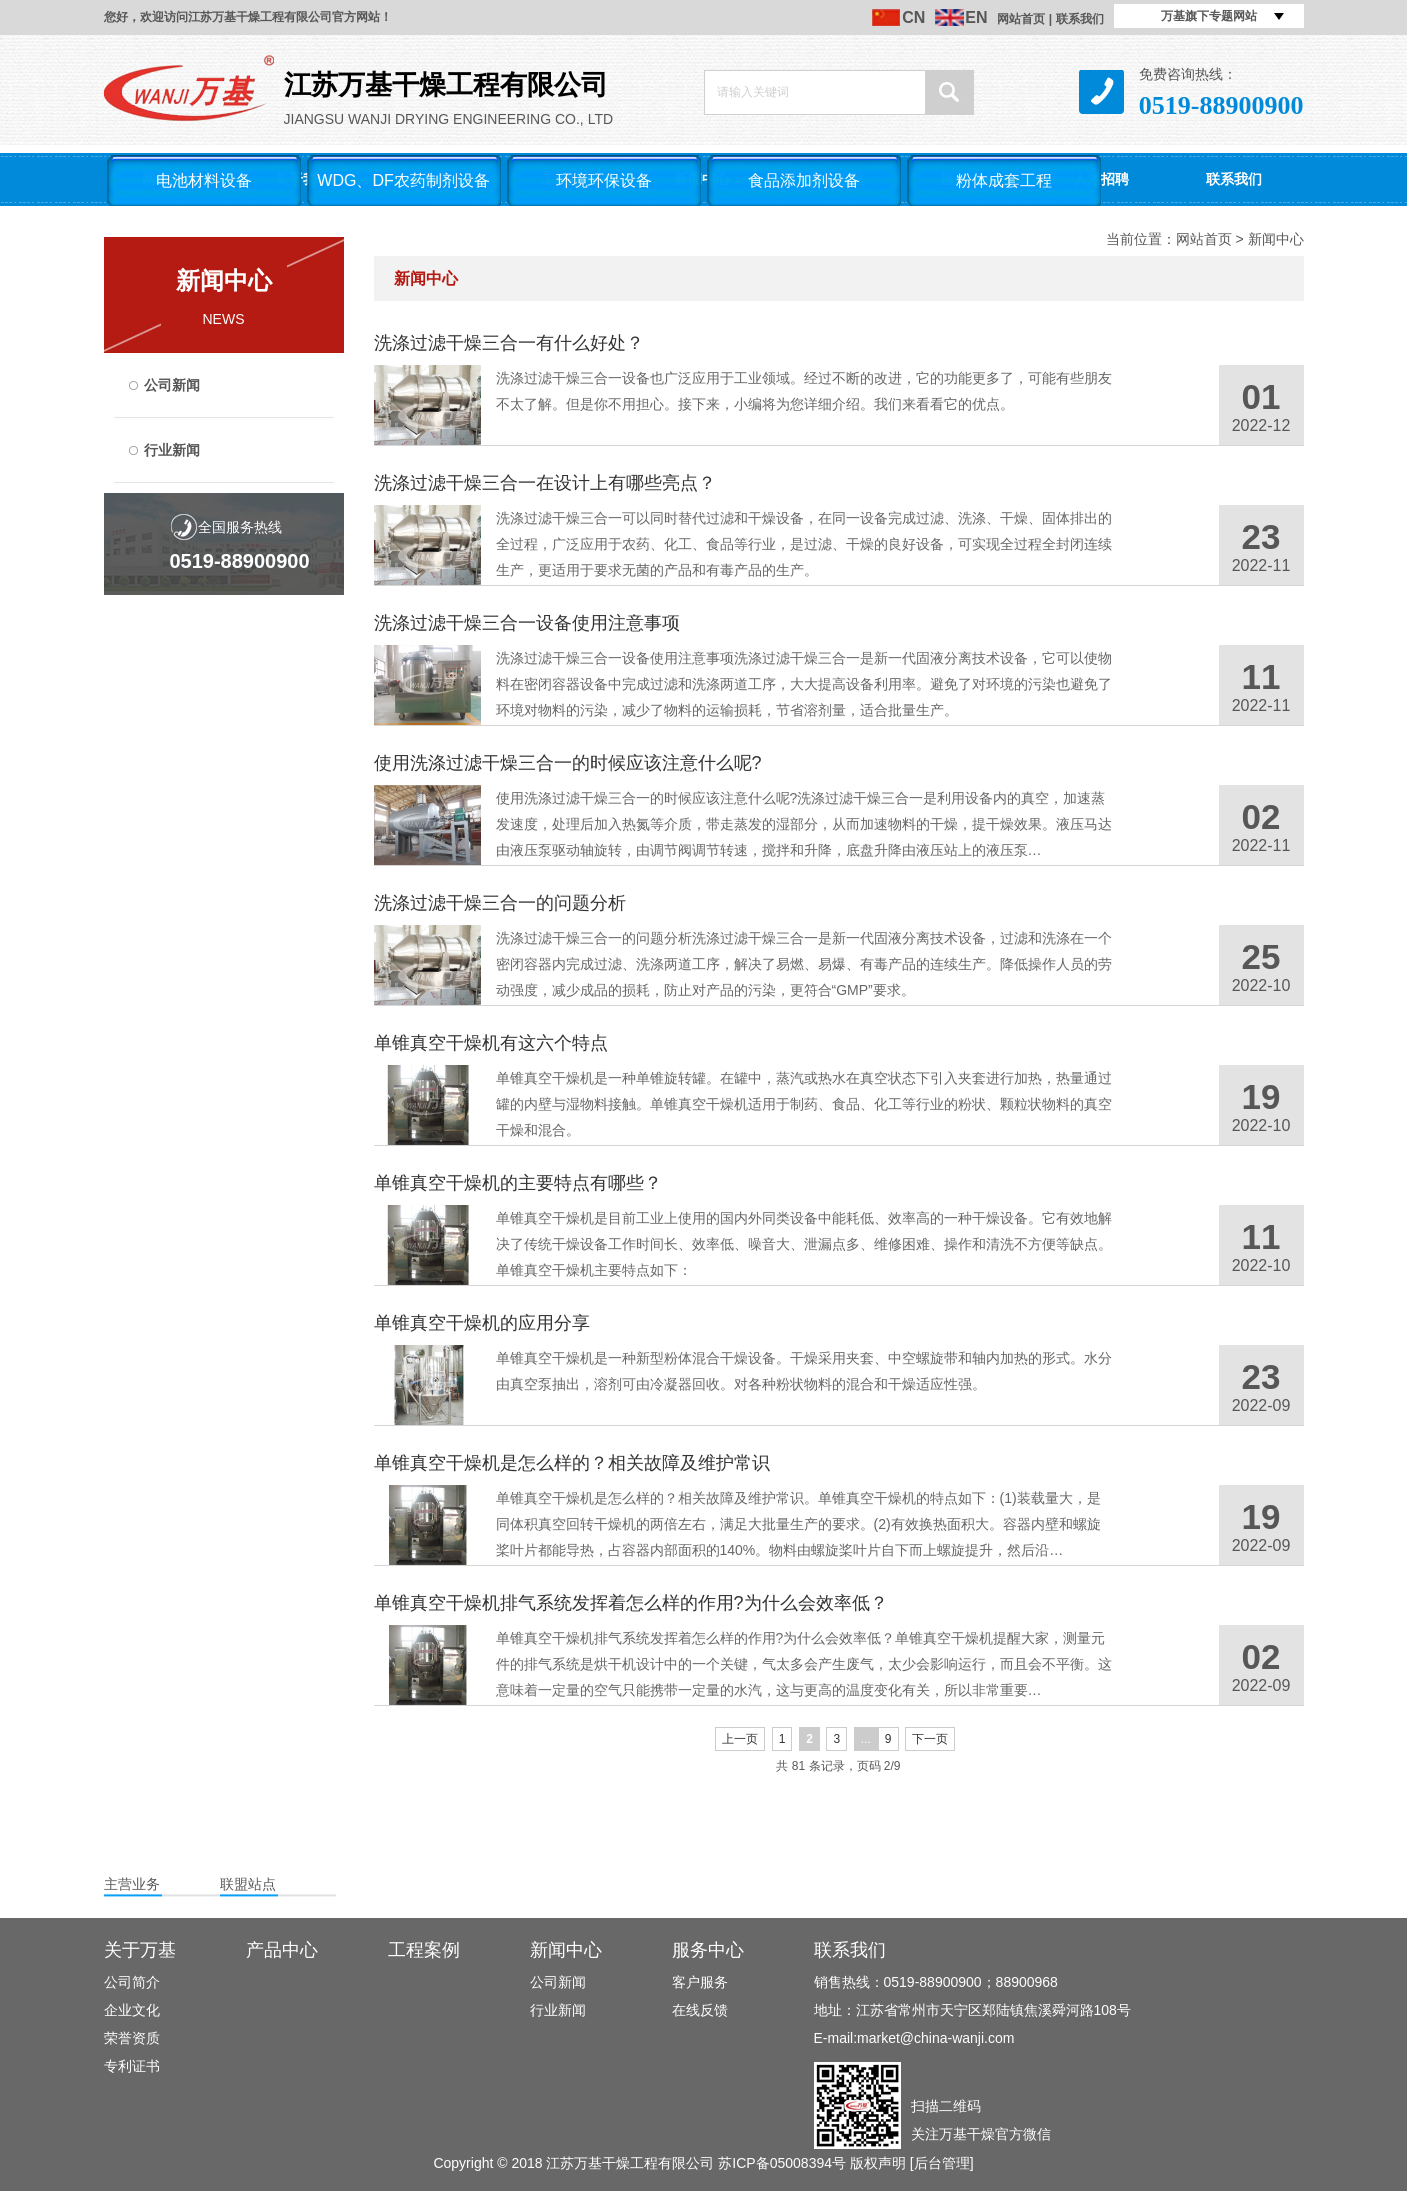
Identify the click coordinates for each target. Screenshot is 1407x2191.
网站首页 (1021, 19)
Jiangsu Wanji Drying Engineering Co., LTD (379, 91)
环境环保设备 (604, 180)
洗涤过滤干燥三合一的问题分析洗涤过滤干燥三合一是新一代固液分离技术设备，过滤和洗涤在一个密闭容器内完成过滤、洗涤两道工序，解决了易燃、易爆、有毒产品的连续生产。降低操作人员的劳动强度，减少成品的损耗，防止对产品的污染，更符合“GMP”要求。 (804, 964)
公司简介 (132, 1982)
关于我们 (303, 179)
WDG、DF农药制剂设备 (403, 180)
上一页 (740, 1739)
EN (976, 17)
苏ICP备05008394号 (782, 2163)
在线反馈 (700, 2010)
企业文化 (132, 2010)
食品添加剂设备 (804, 180)
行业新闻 (172, 450)
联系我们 (1080, 19)
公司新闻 (172, 385)
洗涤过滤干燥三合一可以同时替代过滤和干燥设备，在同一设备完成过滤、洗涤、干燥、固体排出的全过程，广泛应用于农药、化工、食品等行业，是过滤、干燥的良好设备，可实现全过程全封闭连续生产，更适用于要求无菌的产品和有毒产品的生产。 (804, 544)
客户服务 (700, 1982)
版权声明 (878, 2163)
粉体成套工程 (1004, 180)
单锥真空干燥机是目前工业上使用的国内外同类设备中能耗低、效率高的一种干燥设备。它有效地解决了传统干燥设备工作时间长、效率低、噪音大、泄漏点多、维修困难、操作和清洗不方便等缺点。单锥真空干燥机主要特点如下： (804, 1244)
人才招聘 (1101, 179)
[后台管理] (942, 2163)
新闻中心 (702, 179)
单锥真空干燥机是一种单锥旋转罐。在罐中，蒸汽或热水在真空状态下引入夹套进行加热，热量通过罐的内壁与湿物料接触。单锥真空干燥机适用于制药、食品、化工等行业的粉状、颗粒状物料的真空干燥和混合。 (804, 1104)
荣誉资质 (132, 2038)
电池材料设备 (204, 180)
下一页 (930, 1739)
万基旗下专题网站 (1209, 16)
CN (913, 17)
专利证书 (132, 2066)
